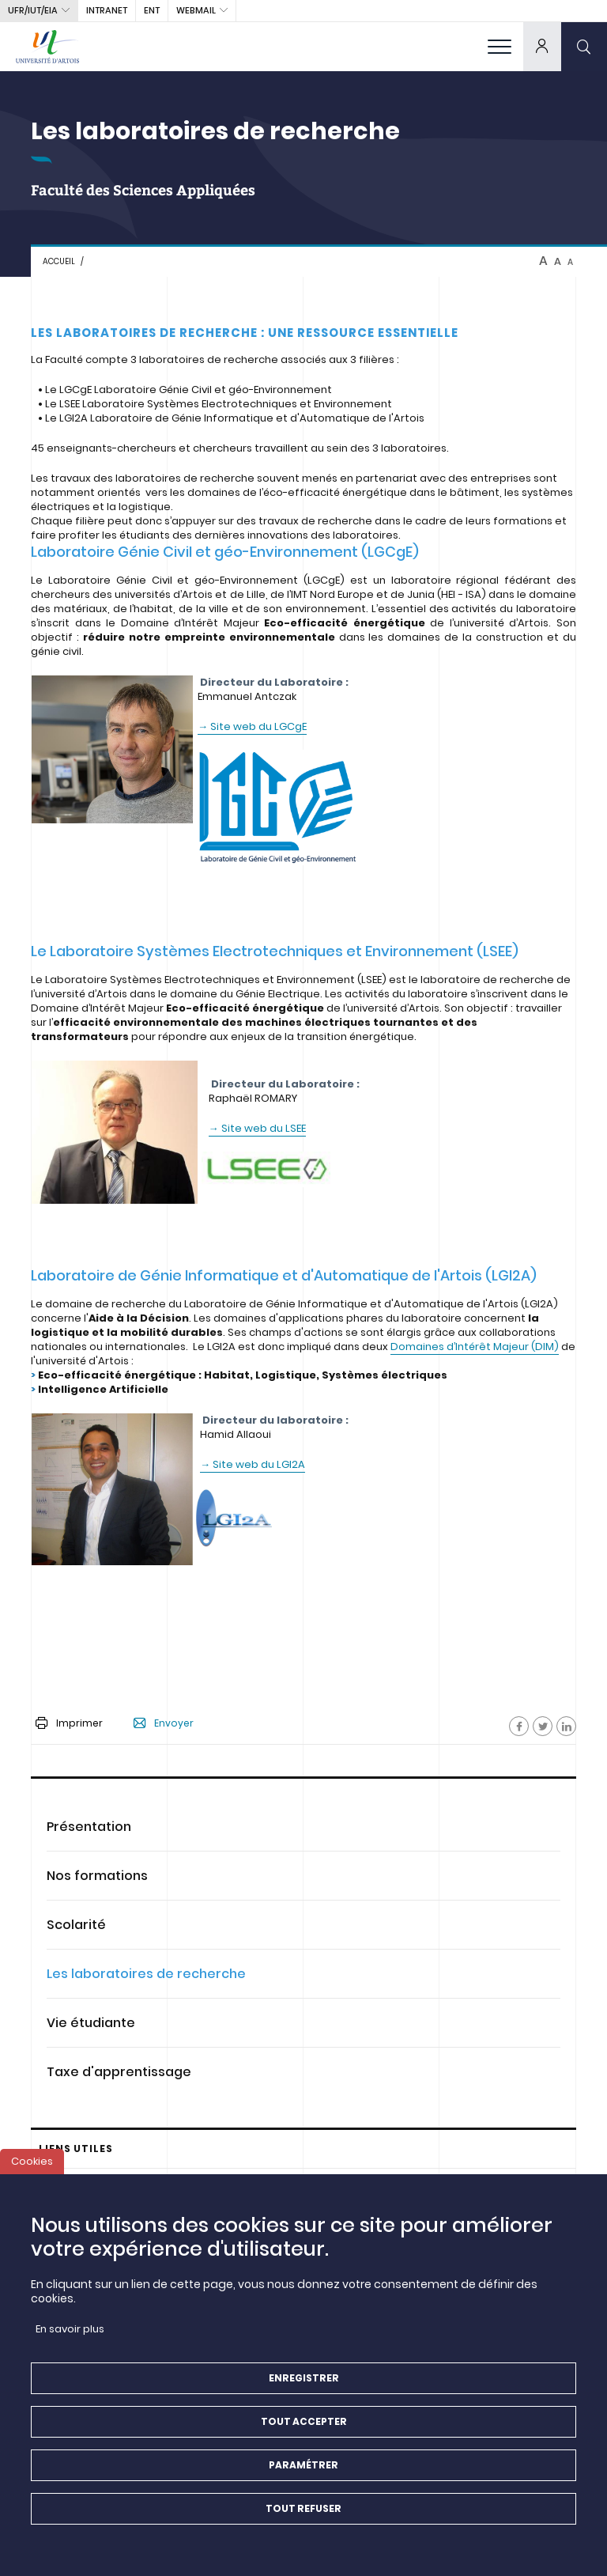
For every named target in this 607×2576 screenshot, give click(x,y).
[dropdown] (542, 46)
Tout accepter (304, 2433)
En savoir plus (70, 2340)
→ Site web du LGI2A (252, 1464)
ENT (152, 10)
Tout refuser (303, 2520)
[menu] (499, 46)
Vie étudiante (91, 2023)
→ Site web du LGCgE (252, 726)
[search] (584, 46)
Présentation (89, 1827)
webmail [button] (196, 10)
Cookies (32, 2173)
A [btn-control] (543, 261)
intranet (106, 10)
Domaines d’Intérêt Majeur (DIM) (474, 1346)
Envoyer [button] (164, 1723)
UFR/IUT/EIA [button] (33, 10)
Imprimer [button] (69, 1723)
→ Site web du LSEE (257, 1128)
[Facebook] (519, 1726)
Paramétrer (303, 2476)
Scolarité (76, 1925)
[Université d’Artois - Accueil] (47, 46)
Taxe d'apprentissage (119, 2072)
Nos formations (97, 1876)
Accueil (59, 261)
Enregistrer (304, 2389)
